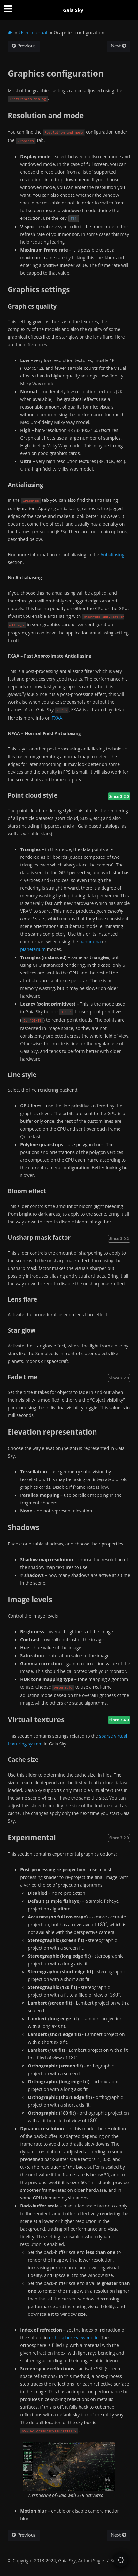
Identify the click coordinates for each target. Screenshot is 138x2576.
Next (118, 46)
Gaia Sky (73, 10)
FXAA (57, 718)
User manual (33, 32)
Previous (24, 46)
